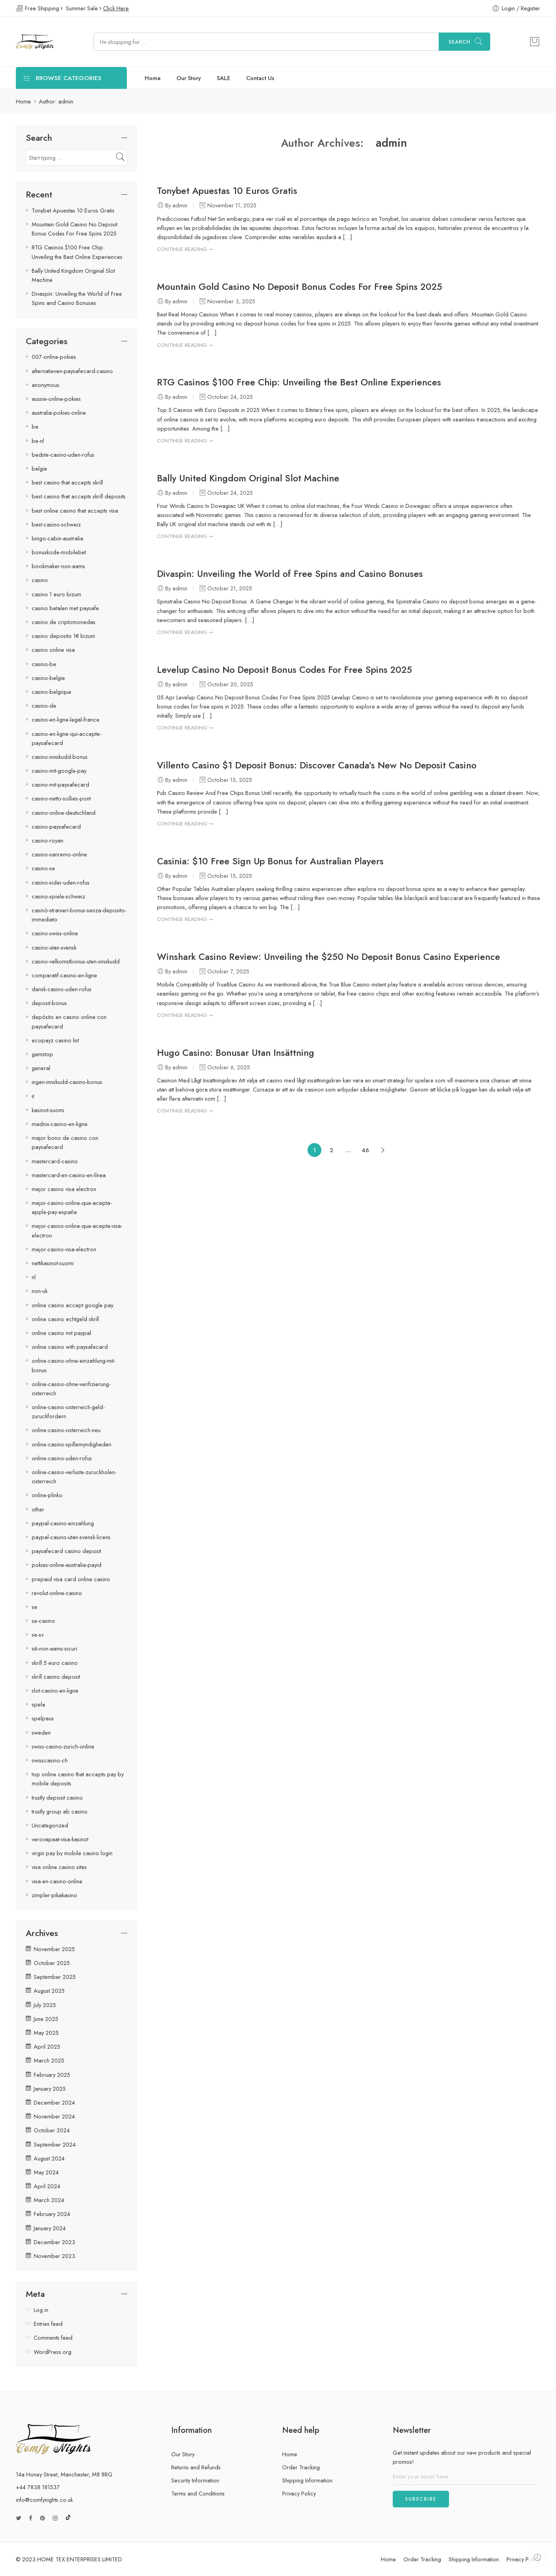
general (41, 1068)
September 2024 (55, 2144)
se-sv (38, 1634)
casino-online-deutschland (64, 812)
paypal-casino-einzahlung (63, 1523)
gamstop (42, 1054)
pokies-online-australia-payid (66, 1565)
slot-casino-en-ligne (55, 1690)
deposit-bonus (49, 1003)
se (34, 1607)
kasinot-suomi (48, 1110)
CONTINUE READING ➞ (185, 249)
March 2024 (49, 2200)
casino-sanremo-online (59, 854)
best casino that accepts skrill (67, 482)
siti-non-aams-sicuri (54, 1648)
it (33, 1096)
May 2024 (46, 2172)
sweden (41, 1732)
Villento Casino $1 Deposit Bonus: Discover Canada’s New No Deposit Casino (316, 765)
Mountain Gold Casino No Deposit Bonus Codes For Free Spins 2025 (299, 286)
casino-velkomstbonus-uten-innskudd (76, 961)
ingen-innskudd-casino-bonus (67, 1082)
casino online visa (53, 649)
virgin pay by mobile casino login (72, 1853)
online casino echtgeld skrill (65, 1319)
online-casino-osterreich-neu (66, 1430)
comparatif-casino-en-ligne (64, 975)
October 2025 (52, 1963)
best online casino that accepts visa (75, 510)
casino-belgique (51, 692)
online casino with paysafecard (70, 1347)
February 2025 (52, 2074)
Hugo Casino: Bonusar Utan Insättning (235, 1052)
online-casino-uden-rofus (62, 1458)
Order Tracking (301, 2467)
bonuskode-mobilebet (59, 552)
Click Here (116, 8)
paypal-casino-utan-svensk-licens (71, 1537)
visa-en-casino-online (57, 1881)
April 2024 (47, 2186)
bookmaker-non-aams (58, 566)
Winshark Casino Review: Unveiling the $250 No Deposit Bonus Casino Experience (328, 956)
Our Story (188, 78)
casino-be (44, 664)
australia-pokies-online (59, 412)
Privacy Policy (299, 2493)
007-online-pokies (54, 356)
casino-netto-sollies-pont (61, 798)
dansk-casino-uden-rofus (62, 989)
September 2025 (55, 1977)
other (38, 1509)
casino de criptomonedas (64, 622)
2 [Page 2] (331, 1150)
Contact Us (260, 78)
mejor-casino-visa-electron (64, 1249)
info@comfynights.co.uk (44, 2500)
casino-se (43, 868)
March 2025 (49, 2060)
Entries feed (48, 2323)
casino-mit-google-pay (59, 770)
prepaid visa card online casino (71, 1579)
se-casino (43, 1620)
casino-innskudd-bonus (60, 757)
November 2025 (54, 1949)
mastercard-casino (55, 1161)
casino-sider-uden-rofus (61, 882)
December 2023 (54, 2242)
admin (391, 142)
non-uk (40, 1291)
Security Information (195, 2480)
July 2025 (45, 2005)
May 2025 (46, 2032)
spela (38, 1704)
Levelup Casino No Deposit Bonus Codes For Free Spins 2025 (284, 669)
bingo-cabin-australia (57, 538)
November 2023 (54, 2256)
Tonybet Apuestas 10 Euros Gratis (227, 190)
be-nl (38, 441)
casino (40, 580)
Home (152, 78)
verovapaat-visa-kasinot (60, 1839)
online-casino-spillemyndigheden (71, 1444)
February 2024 (52, 2214)
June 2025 (46, 2019)
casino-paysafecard (56, 826)
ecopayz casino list (55, 1040)
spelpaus (43, 1718)
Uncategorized (50, 1825)
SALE (223, 78)
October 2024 (52, 2130)
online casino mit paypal (61, 1333)
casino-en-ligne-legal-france (65, 719)
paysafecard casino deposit (66, 1551)
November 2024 (54, 2116)
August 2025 (49, 1990)
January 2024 (50, 2228)
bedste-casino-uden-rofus (63, 454)
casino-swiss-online (55, 933)
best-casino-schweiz (56, 524)
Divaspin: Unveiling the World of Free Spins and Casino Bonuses (290, 573)
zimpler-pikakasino (54, 1895)
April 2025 (47, 2046)
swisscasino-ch (50, 1760)
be (35, 426)
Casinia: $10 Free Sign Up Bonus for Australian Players (270, 861)
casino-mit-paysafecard (60, 784)
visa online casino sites (59, 1867)
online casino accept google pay (72, 1305)
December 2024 (54, 2102)
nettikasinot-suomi (53, 1263)
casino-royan (47, 840)
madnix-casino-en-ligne (60, 1124)
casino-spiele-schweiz (58, 896)
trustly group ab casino (60, 1811)
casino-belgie (48, 678)
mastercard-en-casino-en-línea (69, 1175)
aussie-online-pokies (56, 399)
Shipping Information (307, 2480)
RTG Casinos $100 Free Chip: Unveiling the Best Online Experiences (299, 382)
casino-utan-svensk (54, 947)
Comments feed (53, 2337)
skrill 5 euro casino (55, 1663)
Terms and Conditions (198, 2493)
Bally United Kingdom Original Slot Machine (248, 478)
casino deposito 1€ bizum (63, 636)
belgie (39, 468)
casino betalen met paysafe (65, 608)
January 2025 (50, 2088)
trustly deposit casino (57, 1797)
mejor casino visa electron (64, 1189)
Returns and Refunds (196, 2467)
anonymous (45, 385)
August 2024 (49, 2158)
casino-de (44, 705)
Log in (41, 2310)
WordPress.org (52, 2352)
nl (34, 1277)
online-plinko (47, 1495)
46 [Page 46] (365, 1150)
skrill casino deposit (56, 1676)
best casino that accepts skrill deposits (79, 496)
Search (459, 42)
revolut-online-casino (57, 1593)
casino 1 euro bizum (56, 594)
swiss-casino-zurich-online (63, 1746)
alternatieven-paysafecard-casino (72, 371)
